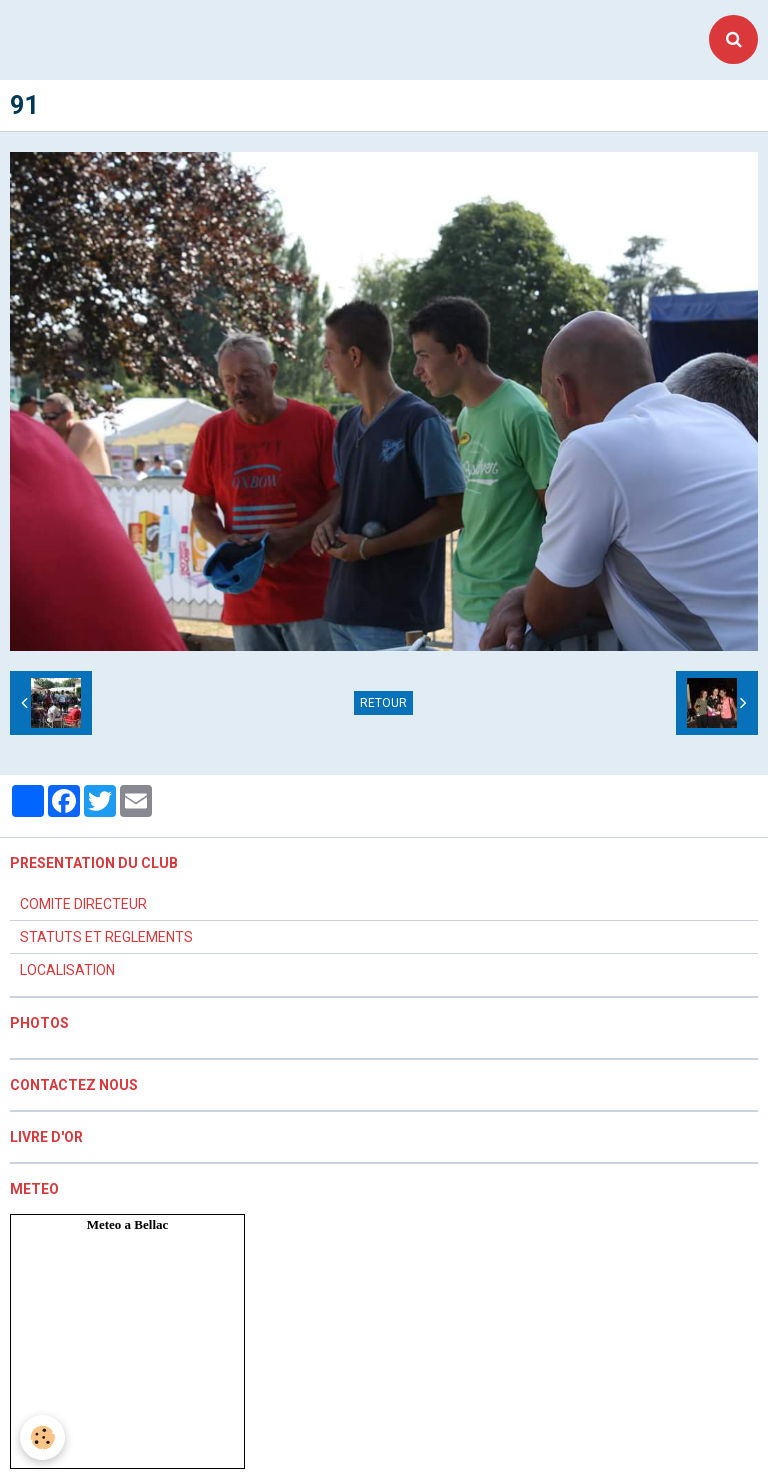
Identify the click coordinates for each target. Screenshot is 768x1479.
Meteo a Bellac (128, 1224)
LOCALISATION (67, 970)
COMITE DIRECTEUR (83, 904)
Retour (383, 703)
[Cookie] (42, 1437)
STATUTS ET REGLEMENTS (106, 937)
